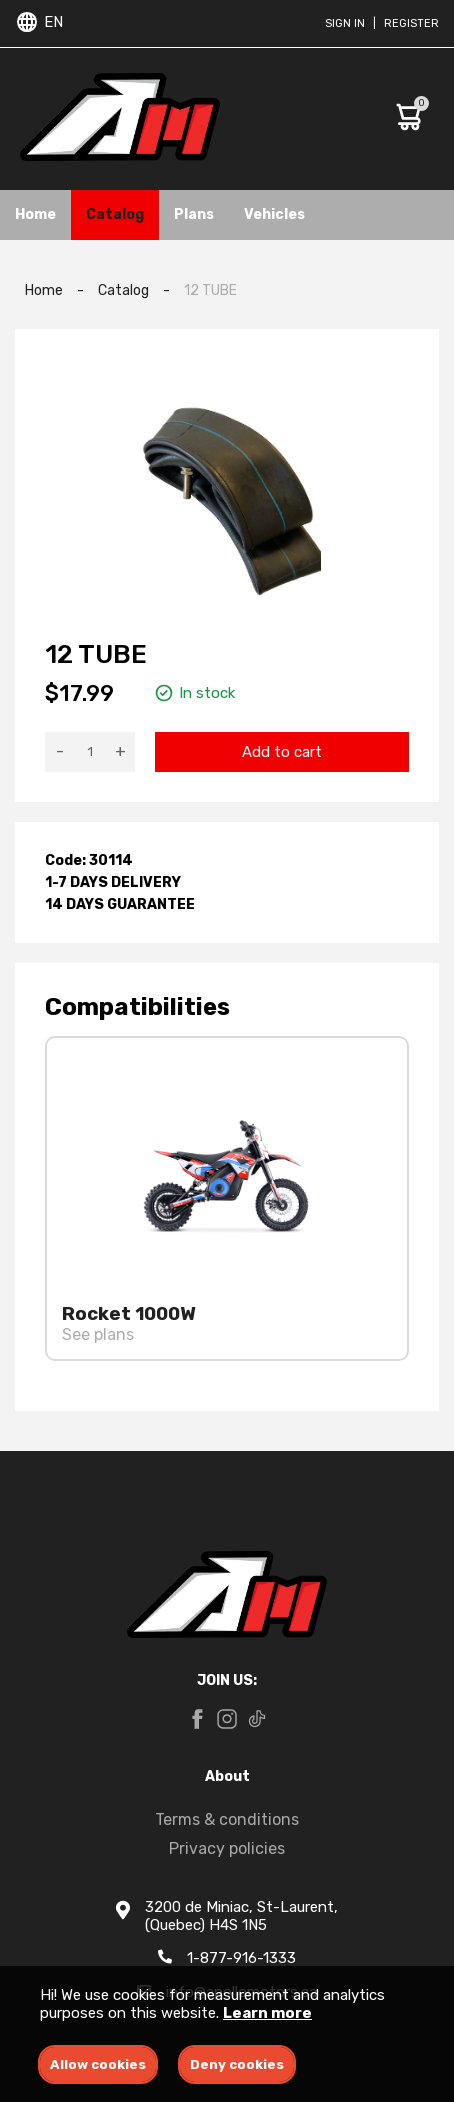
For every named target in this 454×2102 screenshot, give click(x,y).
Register (411, 23)
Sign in (345, 23)
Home (35, 214)
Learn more (267, 2013)
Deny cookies (237, 2064)
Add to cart (282, 752)
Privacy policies (227, 1848)
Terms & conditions (227, 1819)
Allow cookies (98, 2064)
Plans (194, 214)
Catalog (115, 214)
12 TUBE (210, 290)
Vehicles (274, 214)
